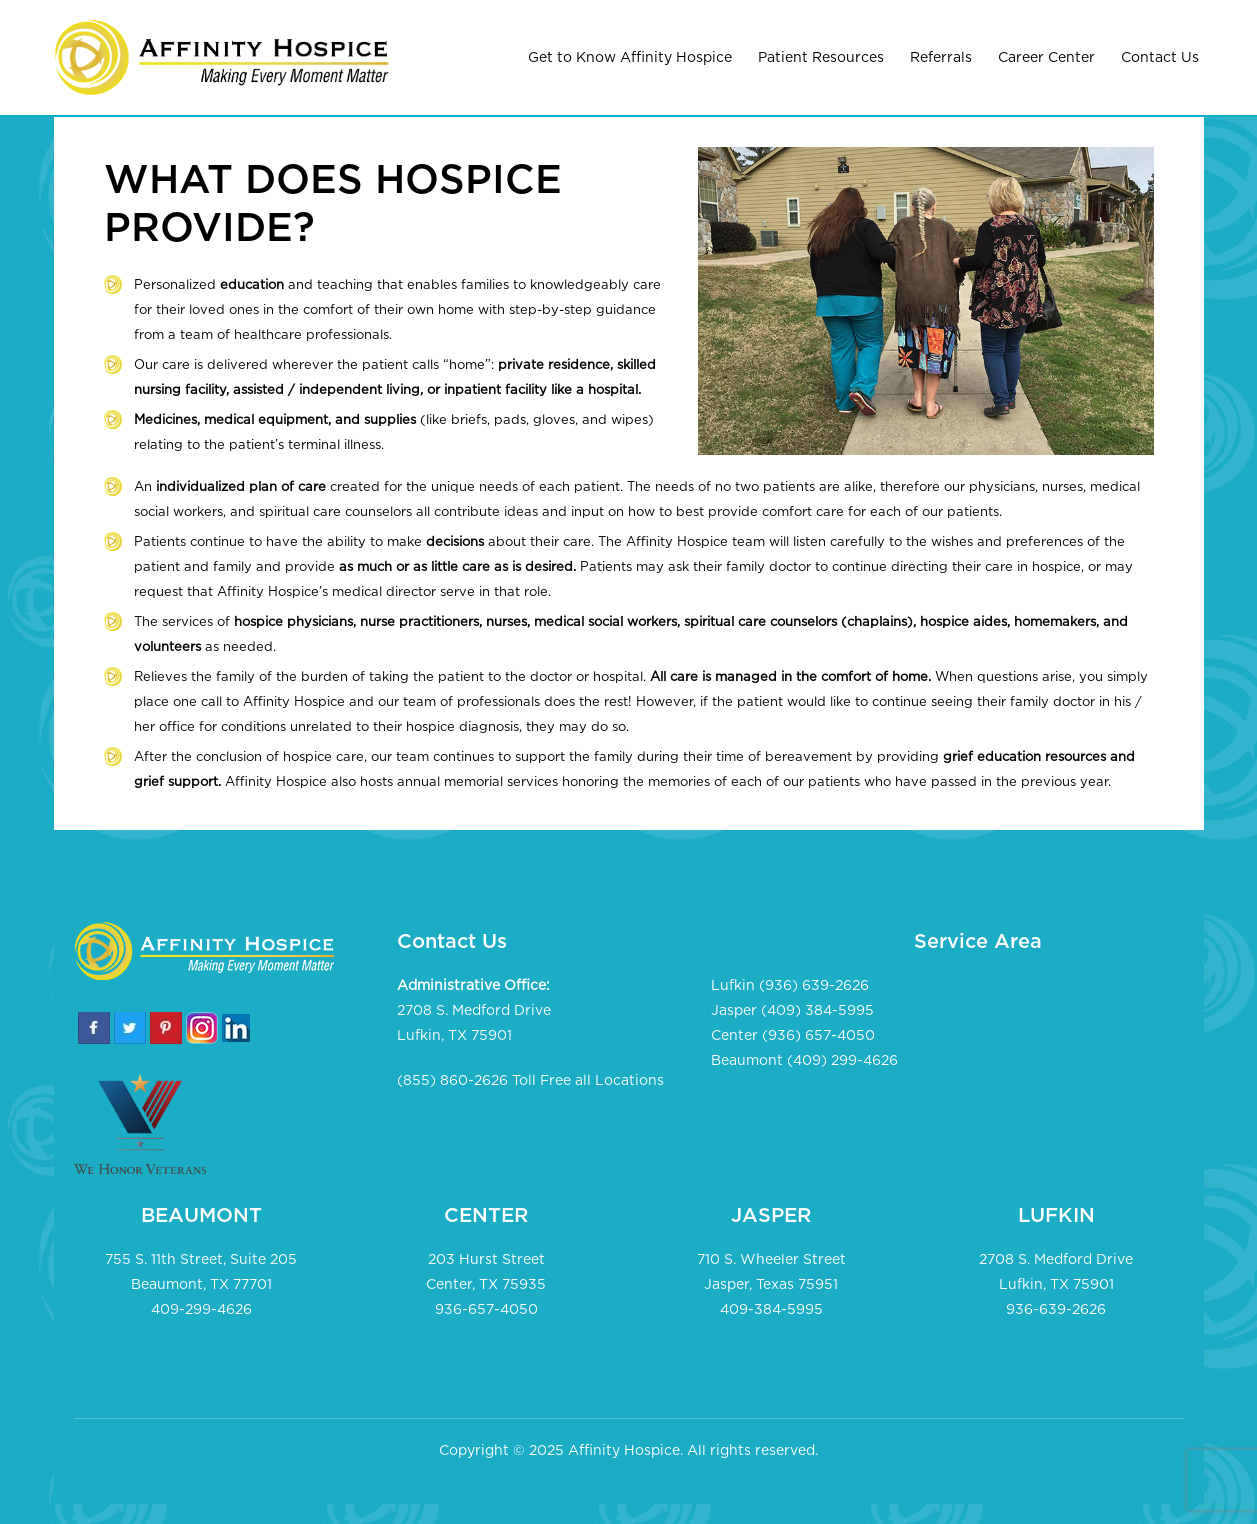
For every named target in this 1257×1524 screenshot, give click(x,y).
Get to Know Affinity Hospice (630, 58)
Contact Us (1160, 58)
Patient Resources (821, 58)
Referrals (941, 58)
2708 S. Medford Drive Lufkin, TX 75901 (474, 1023)
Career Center (1046, 58)
